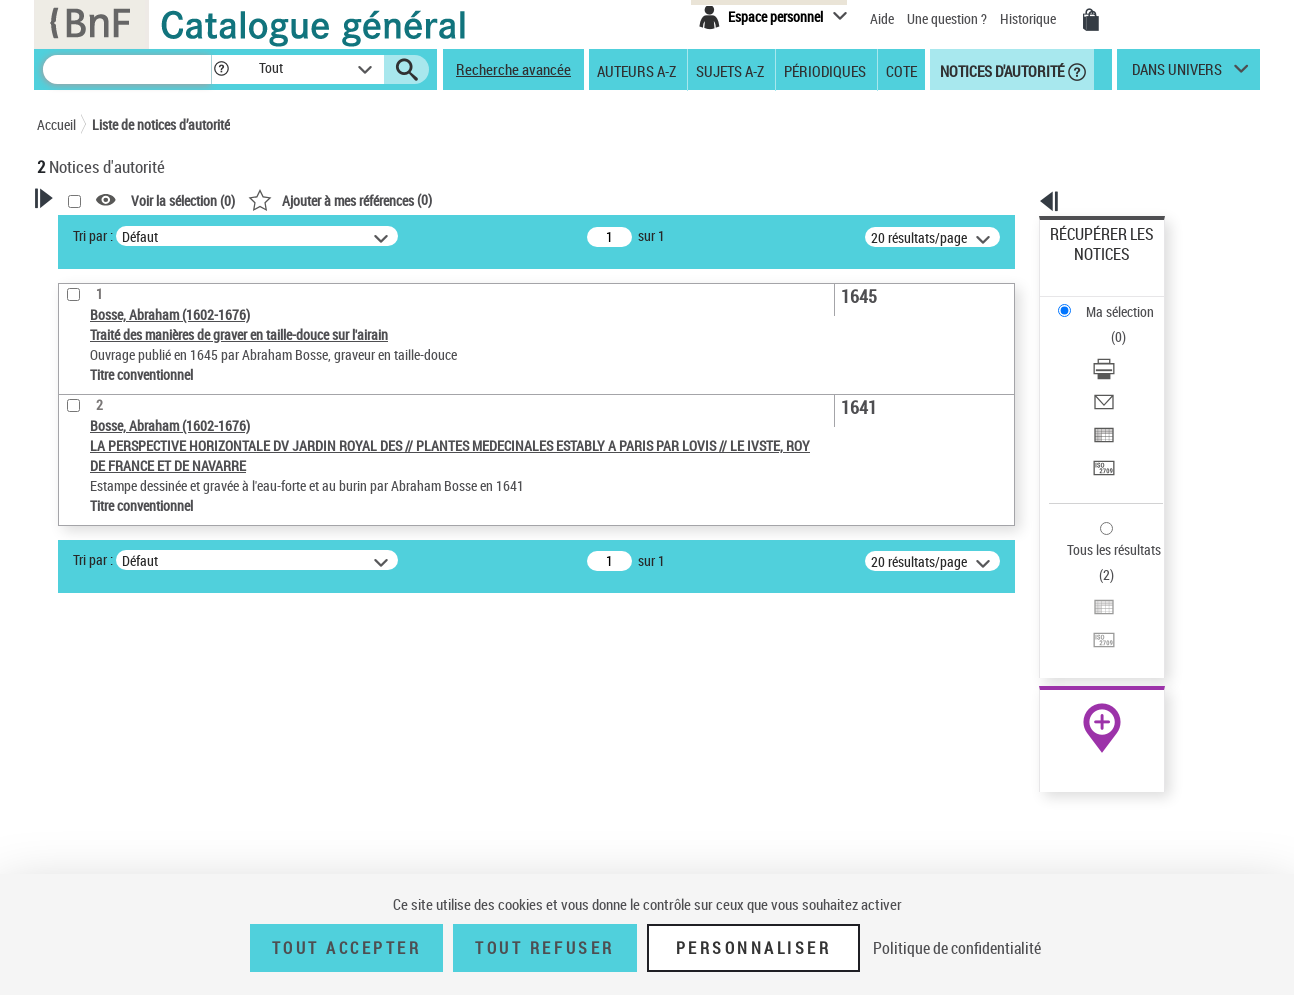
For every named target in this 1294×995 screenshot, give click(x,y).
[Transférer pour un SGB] (1129, 373)
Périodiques (825, 70)
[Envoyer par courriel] (1129, 325)
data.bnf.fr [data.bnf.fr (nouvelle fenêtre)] (1037, 612)
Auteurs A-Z (636, 70)
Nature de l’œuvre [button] (111, 726)
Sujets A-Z (730, 70)
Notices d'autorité (1000, 70)
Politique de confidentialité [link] (957, 948)
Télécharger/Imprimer (1112, 300)
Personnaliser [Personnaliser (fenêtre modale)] (754, 948)
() (597, 199)
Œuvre (83, 632)
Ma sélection (1088, 265)
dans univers (1177, 74)
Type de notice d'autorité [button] (133, 601)
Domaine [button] (84, 859)
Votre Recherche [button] (119, 232)
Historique (1029, 18)
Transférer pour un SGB (1117, 372)
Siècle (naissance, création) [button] (142, 826)
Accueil (56, 124)
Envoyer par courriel (1108, 324)
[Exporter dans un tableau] (1129, 349)
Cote (901, 70)
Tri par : (350, 235)
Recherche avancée (513, 69)
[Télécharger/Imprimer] (1129, 301)
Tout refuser (544, 948)
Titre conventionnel (129, 662)
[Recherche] (127, 69)
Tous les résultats (1101, 427)
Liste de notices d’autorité (161, 124)
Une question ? (947, 18)
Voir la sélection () (440, 200)
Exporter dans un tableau (1123, 348)
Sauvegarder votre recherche (162, 526)
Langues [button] (83, 759)
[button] (221, 69)
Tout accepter (347, 948)
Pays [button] (72, 793)
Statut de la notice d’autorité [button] (145, 693)
